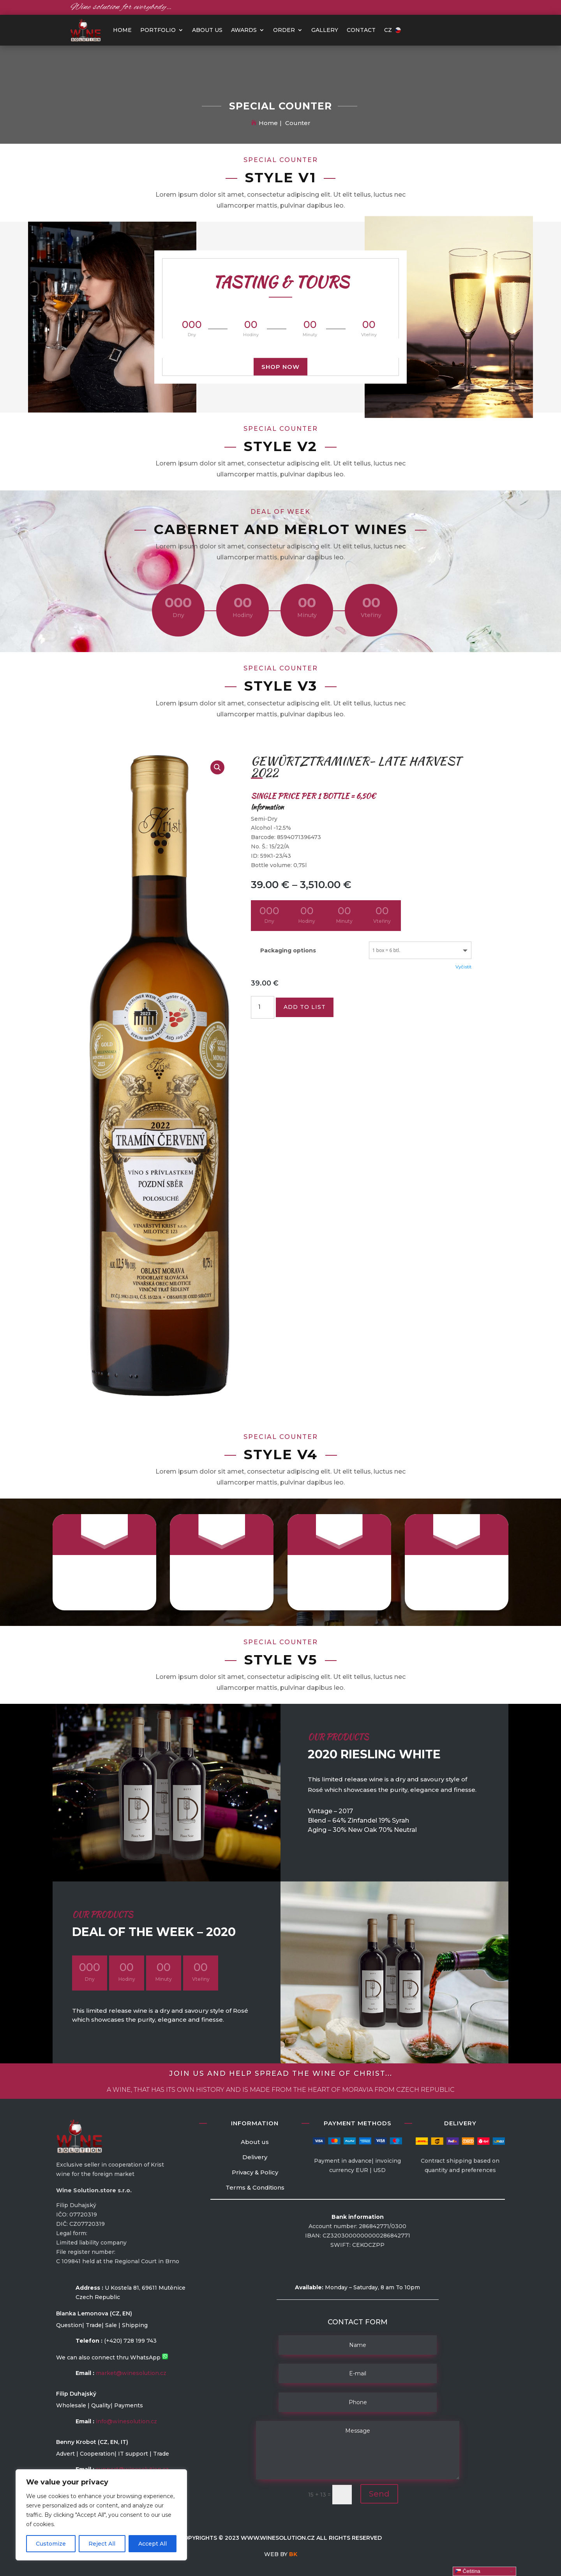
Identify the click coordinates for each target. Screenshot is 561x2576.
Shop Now (280, 366)
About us (207, 30)
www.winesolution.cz (278, 2537)
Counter (297, 123)
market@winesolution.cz (131, 2373)
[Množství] (262, 1007)
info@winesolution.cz (126, 2421)
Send (379, 2493)
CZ (392, 30)
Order (284, 30)
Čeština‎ (467, 2571)
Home (268, 123)
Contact (361, 30)
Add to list (305, 1006)
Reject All (101, 2543)
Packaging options (288, 950)
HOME (122, 30)
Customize (51, 2543)
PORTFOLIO (158, 30)
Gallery (324, 30)
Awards (244, 30)
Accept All (152, 2543)
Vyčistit (463, 967)
